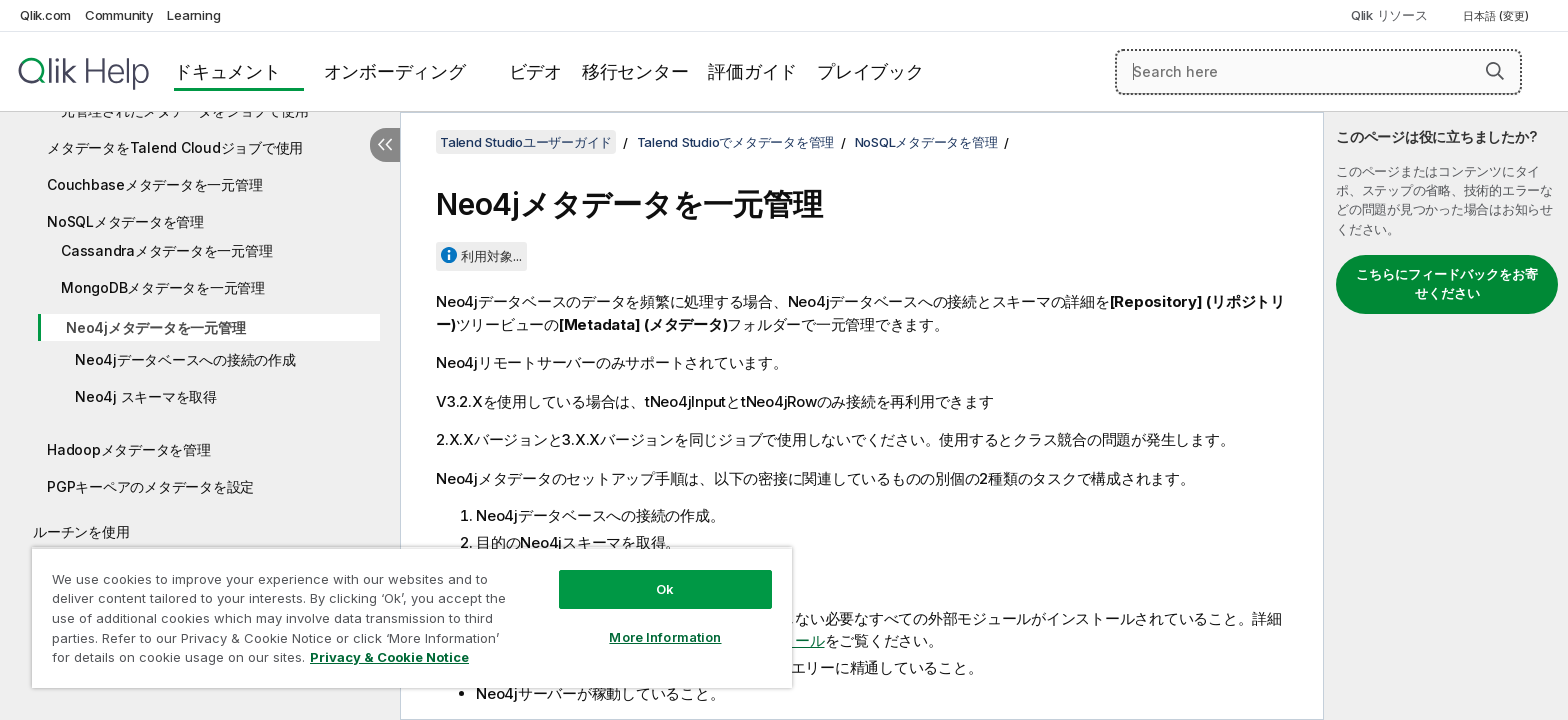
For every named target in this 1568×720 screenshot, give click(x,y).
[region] (412, 617)
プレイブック (870, 71)
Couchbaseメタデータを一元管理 (154, 184)
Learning (193, 15)
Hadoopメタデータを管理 (129, 449)
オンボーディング (395, 71)
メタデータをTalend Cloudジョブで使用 (175, 147)
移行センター (635, 71)
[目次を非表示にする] (385, 145)
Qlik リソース (1389, 15)
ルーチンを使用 (81, 531)
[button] (1495, 71)
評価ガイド (752, 71)
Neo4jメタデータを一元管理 (155, 327)
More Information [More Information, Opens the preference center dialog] (665, 637)
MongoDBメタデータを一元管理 (163, 287)
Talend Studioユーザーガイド (526, 142)
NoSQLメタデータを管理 (125, 221)
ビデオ (535, 71)
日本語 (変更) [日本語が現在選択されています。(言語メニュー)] (1497, 16)
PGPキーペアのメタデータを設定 (150, 486)
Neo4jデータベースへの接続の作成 (185, 359)
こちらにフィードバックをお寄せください (1447, 284)
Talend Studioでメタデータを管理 (736, 142)
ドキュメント (227, 71)
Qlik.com (45, 15)
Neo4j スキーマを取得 (146, 396)
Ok (665, 589)
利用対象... (491, 256)
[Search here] (1318, 72)
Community (119, 15)
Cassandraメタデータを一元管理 (166, 250)
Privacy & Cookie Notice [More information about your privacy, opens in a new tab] (389, 657)
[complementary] (1446, 416)
